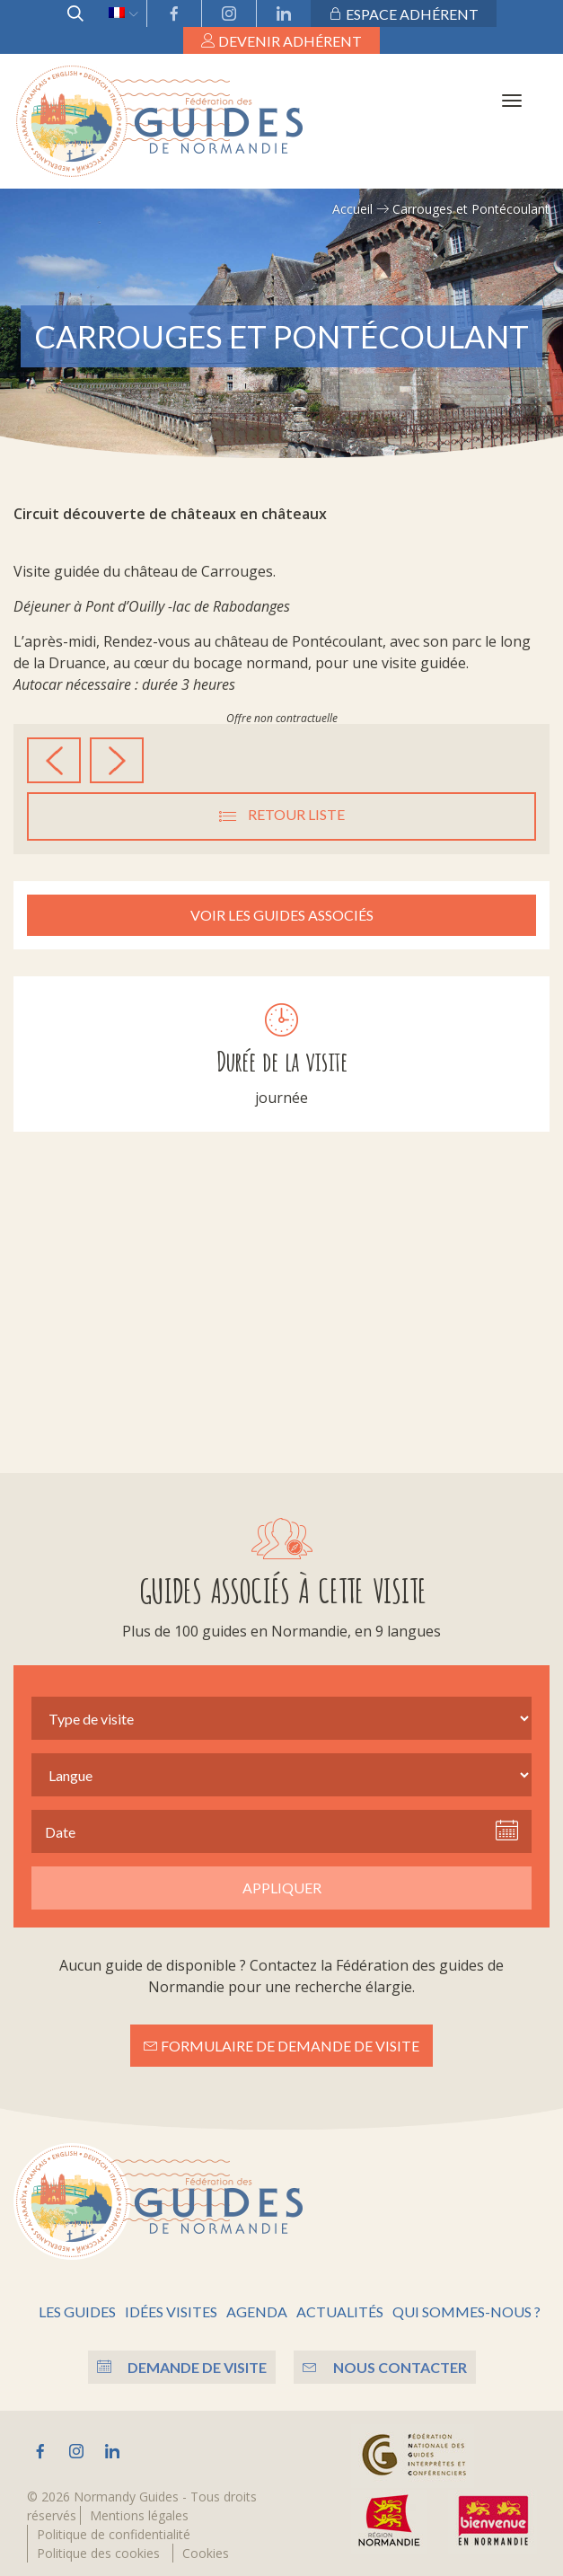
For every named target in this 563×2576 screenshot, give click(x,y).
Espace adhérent (404, 13)
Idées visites (171, 2311)
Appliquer (281, 1887)
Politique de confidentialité (113, 2534)
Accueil (352, 208)
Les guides (77, 2311)
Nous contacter (385, 2367)
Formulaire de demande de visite (281, 2045)
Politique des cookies (98, 2553)
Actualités (339, 2311)
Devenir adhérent (281, 40)
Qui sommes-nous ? (466, 2311)
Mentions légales (139, 2515)
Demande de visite (182, 2367)
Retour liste (282, 815)
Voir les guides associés (282, 914)
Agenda (256, 2311)
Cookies (205, 2553)
